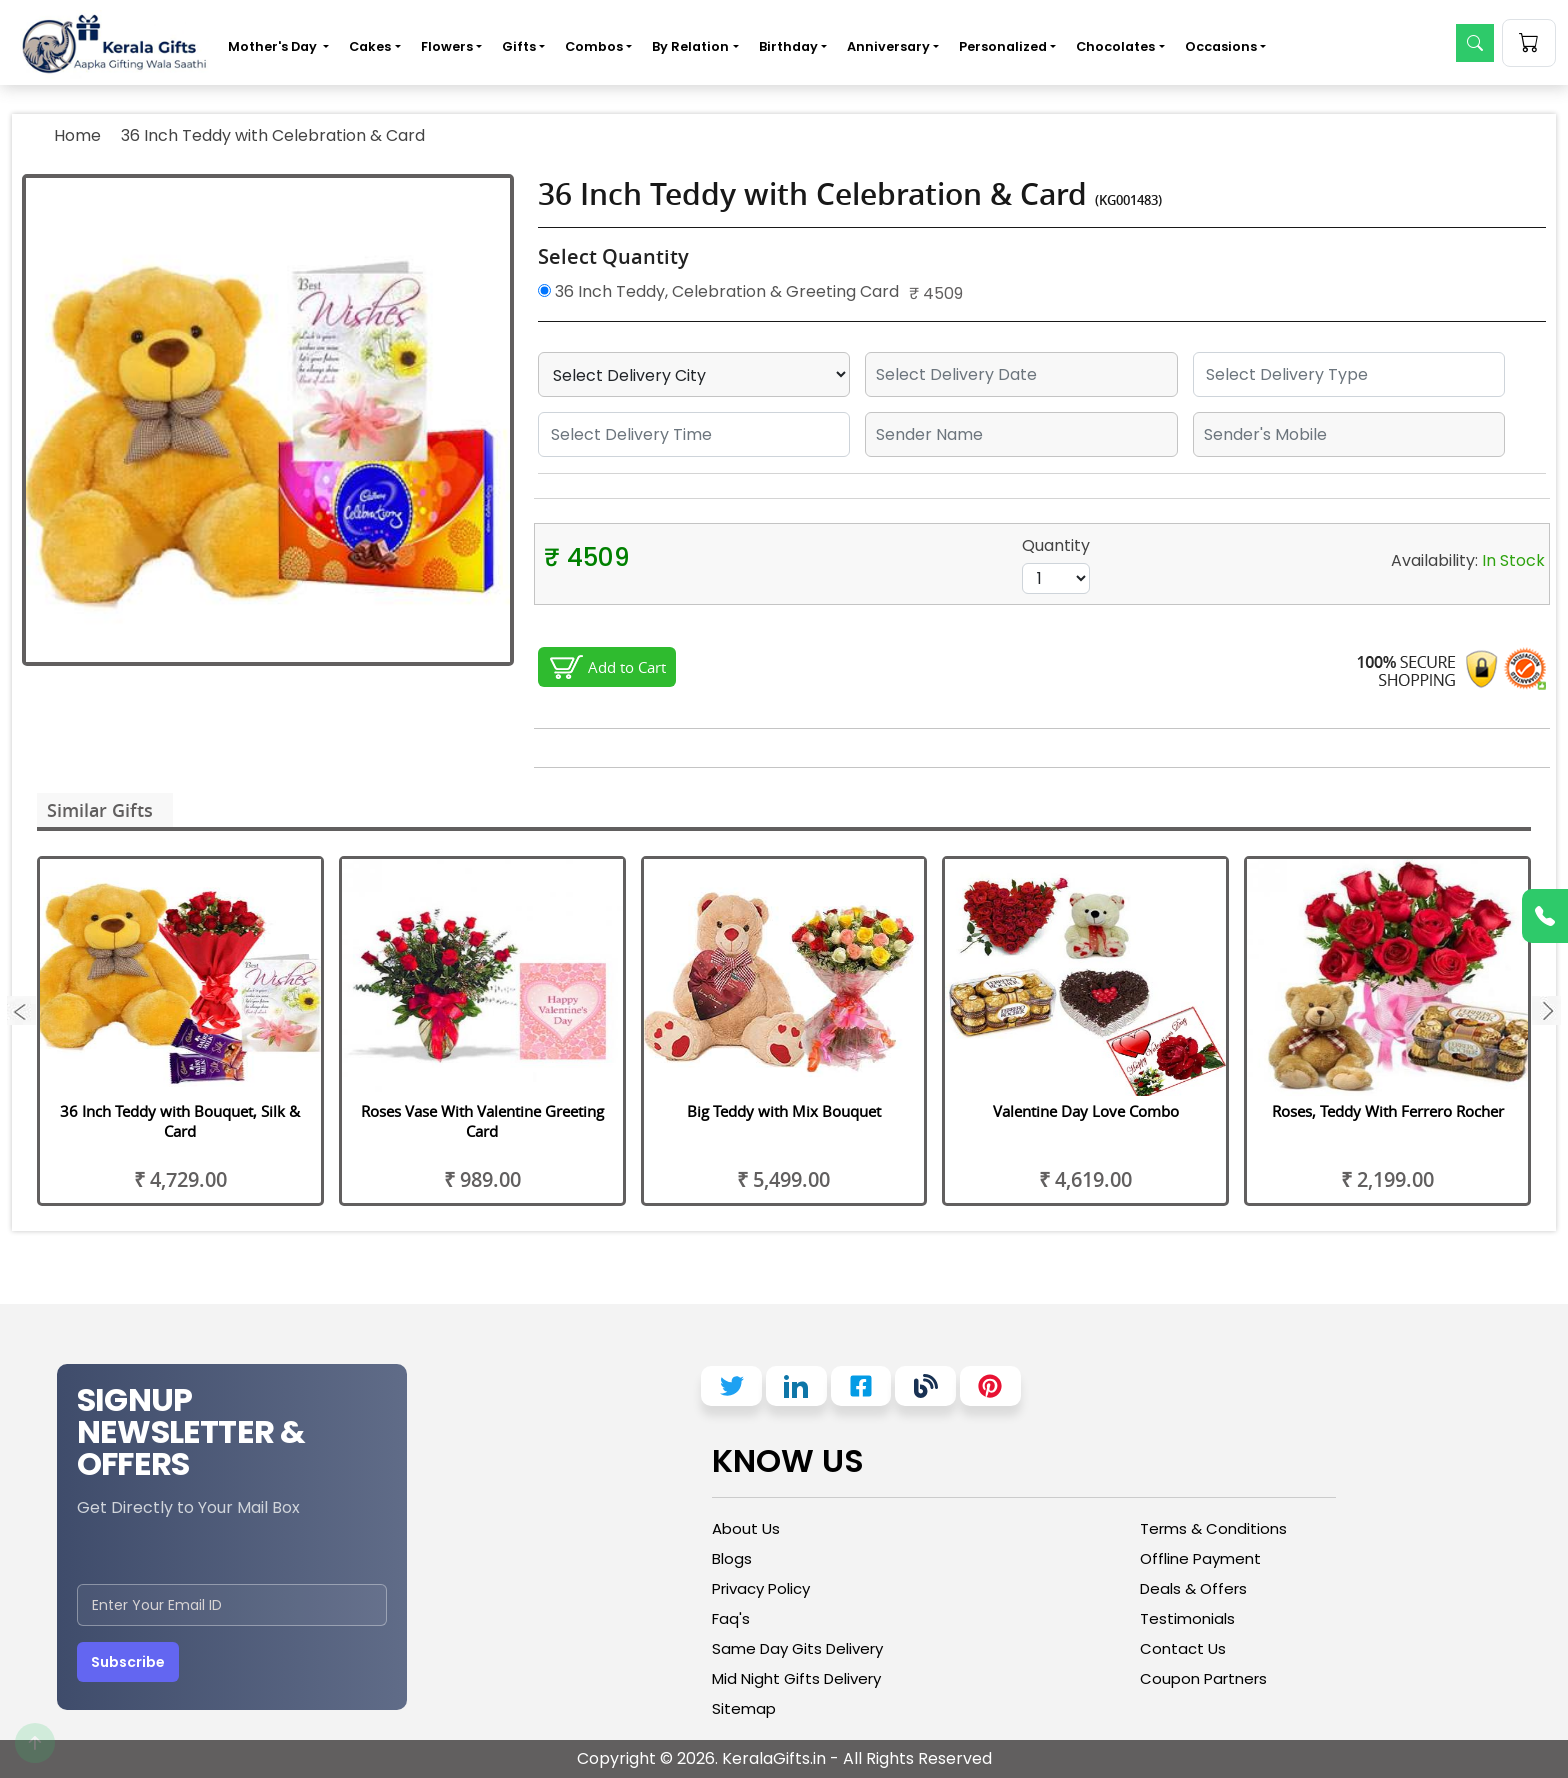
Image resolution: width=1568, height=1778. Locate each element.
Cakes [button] (370, 46)
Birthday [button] (788, 46)
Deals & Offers (1193, 1588)
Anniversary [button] (888, 46)
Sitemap (744, 1708)
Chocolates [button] (1115, 46)
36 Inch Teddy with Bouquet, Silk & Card (180, 1121)
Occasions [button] (1221, 46)
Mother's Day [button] (274, 46)
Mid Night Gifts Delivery (796, 1678)
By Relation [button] (690, 46)
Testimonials (1187, 1618)
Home (77, 135)
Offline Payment (1200, 1558)
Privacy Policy (761, 1588)
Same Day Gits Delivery (797, 1648)
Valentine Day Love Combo (1086, 1111)
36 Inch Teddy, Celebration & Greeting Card (718, 291)
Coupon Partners (1203, 1678)
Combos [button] (594, 46)
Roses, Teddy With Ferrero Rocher (1388, 1111)
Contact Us (1183, 1648)
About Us (746, 1528)
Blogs (732, 1558)
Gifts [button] (519, 46)
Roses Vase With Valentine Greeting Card (482, 1121)
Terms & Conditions (1213, 1528)
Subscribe (128, 1662)
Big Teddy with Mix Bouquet (784, 1111)
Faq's (731, 1618)
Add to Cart (627, 667)
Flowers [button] (447, 46)
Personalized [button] (1003, 46)
